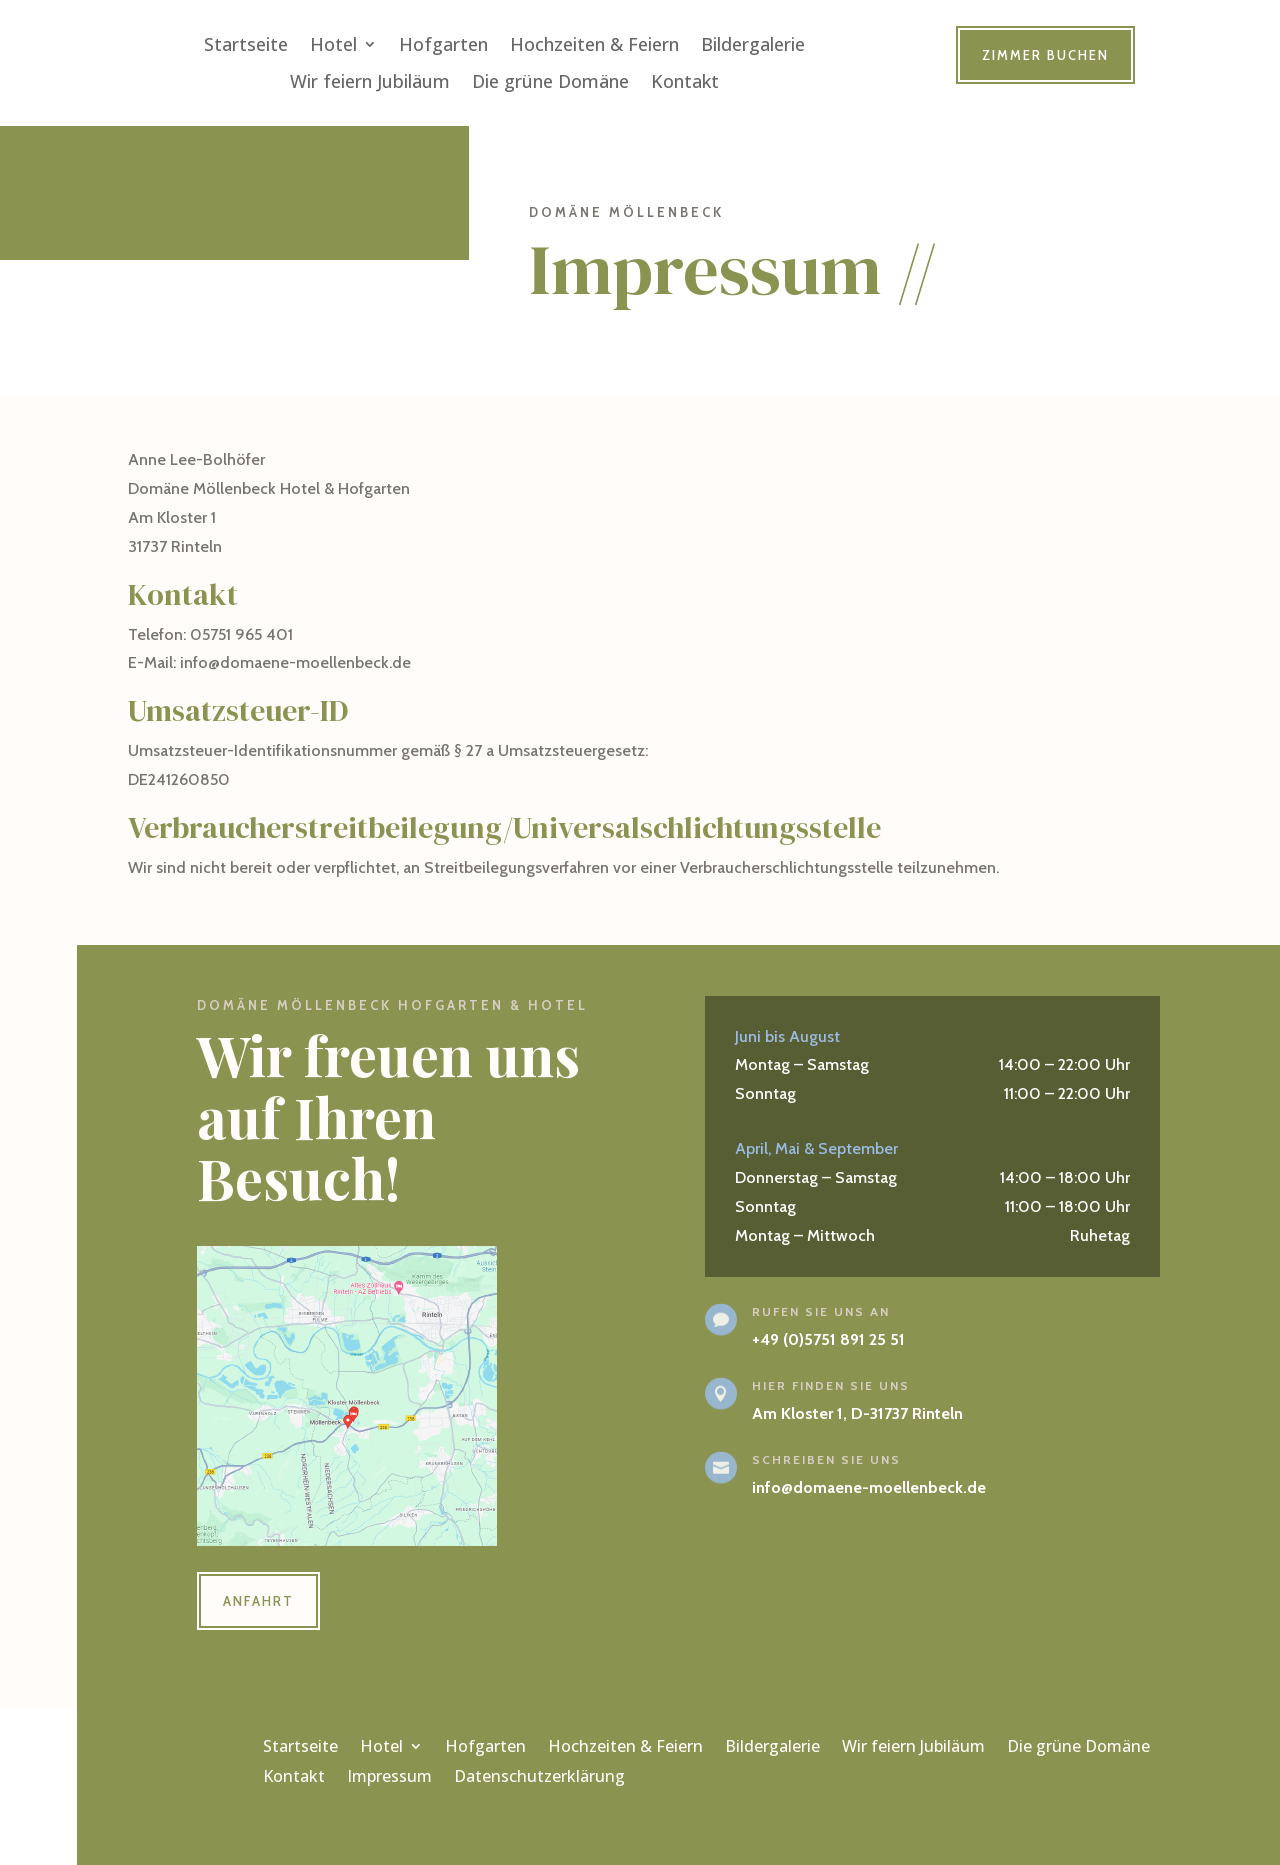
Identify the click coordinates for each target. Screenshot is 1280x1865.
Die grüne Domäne (550, 82)
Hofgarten (443, 45)
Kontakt (685, 82)
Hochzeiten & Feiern (594, 45)
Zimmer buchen (1045, 55)
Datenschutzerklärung (539, 1778)
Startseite (246, 45)
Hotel (333, 45)
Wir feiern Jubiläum (370, 82)
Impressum (389, 1778)
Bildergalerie (753, 45)
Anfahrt (258, 1601)
